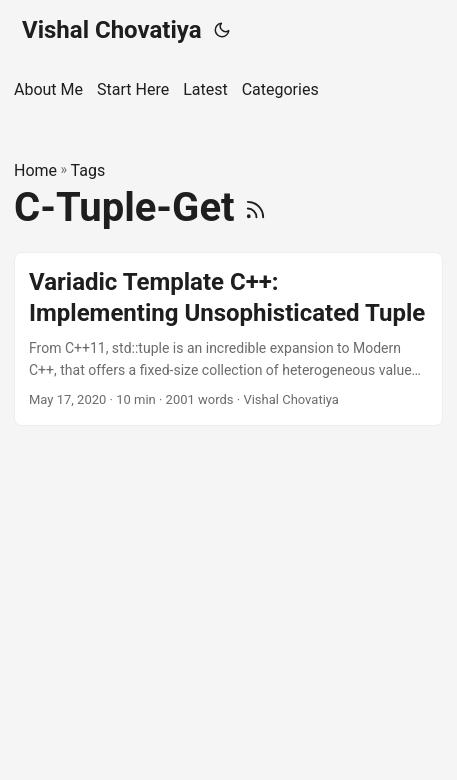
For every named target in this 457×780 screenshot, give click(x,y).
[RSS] (255, 207)
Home (35, 170)
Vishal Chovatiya (112, 30)
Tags (88, 170)
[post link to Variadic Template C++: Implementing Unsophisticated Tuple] (228, 339)
